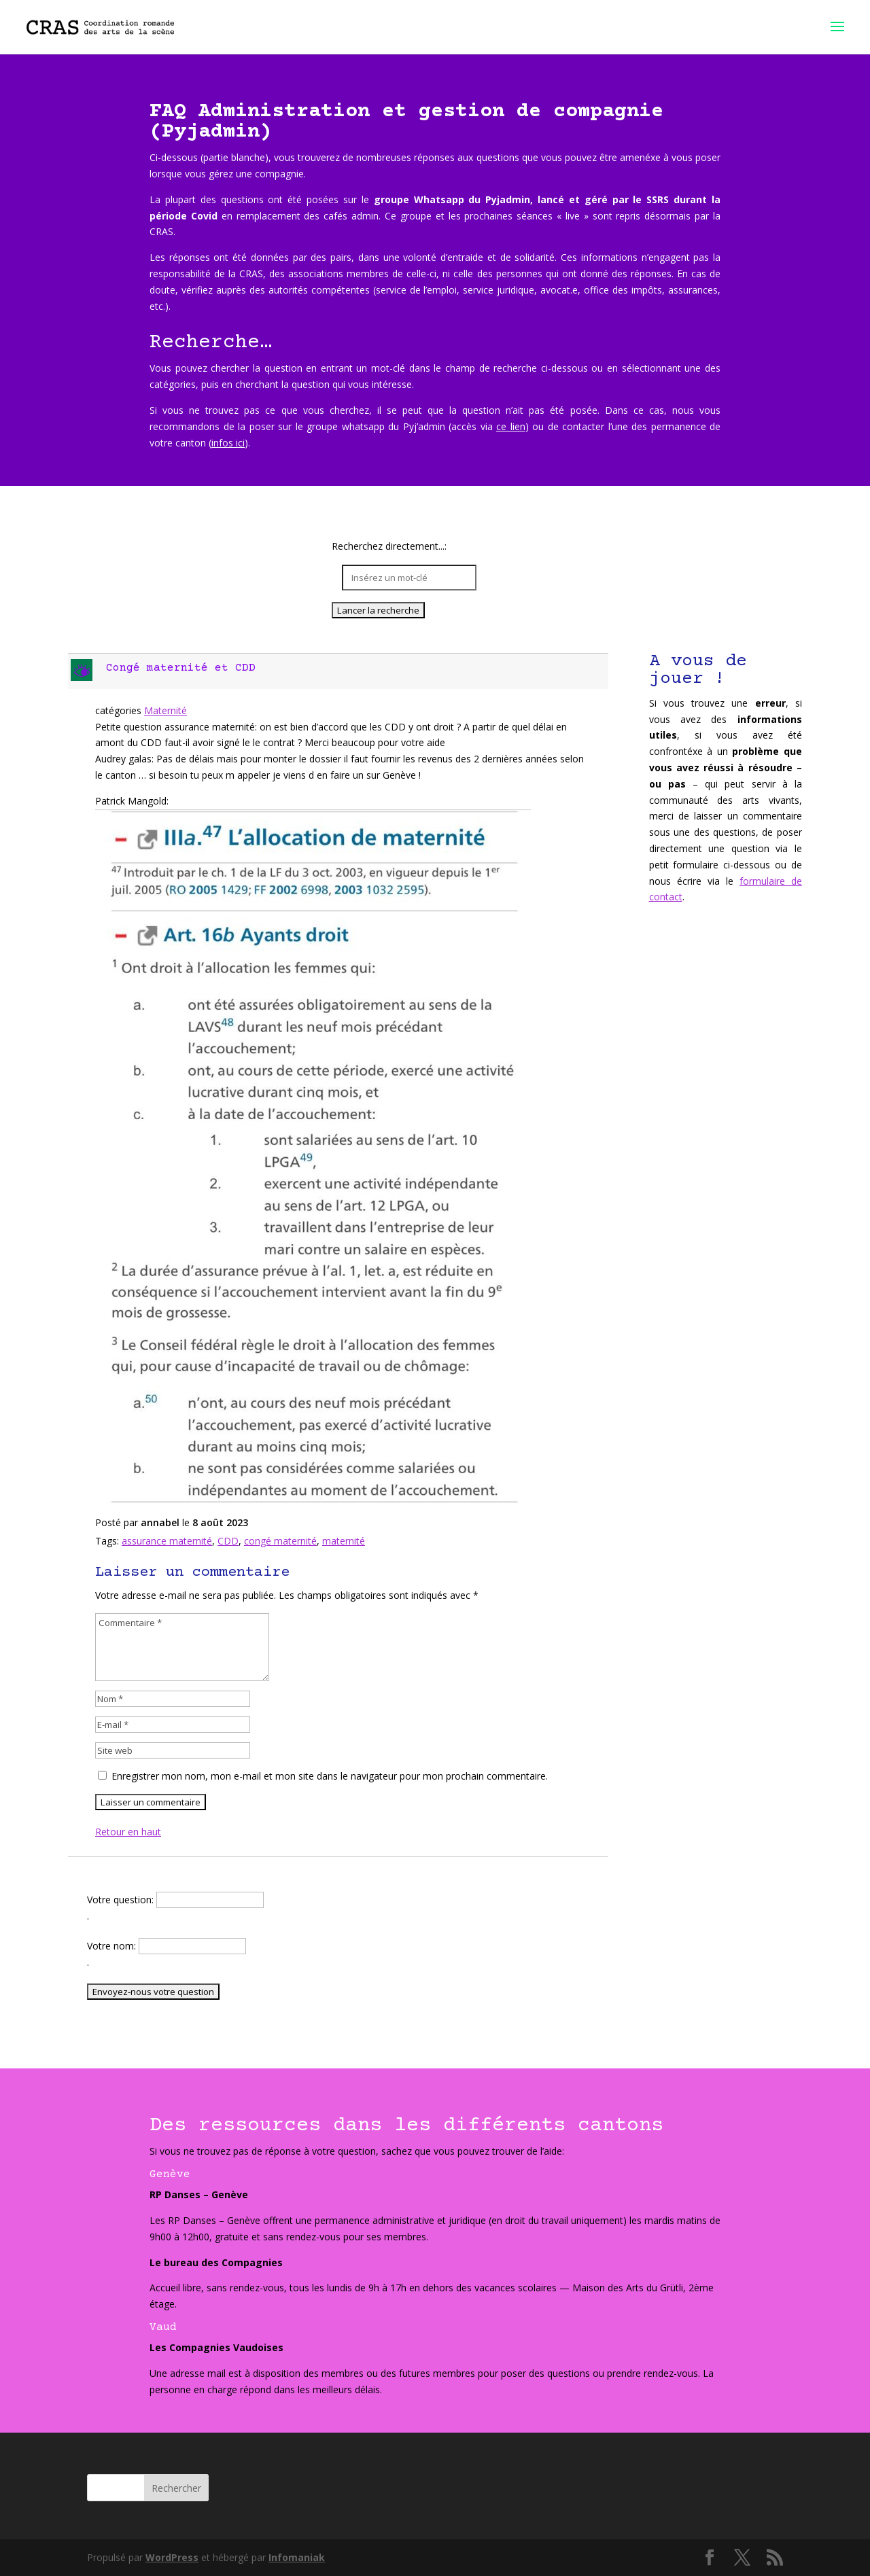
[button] (339, 671)
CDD (228, 1540)
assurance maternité (167, 1540)
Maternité (165, 710)
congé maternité (280, 1540)
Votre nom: (113, 1945)
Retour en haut (128, 1831)
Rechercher (176, 2488)
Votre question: (121, 1899)
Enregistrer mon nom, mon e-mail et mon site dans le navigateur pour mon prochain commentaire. (329, 1775)
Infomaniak (296, 2557)
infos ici (228, 442)
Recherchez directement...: (389, 546)
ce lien (510, 426)
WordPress (171, 2557)
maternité (343, 1540)
